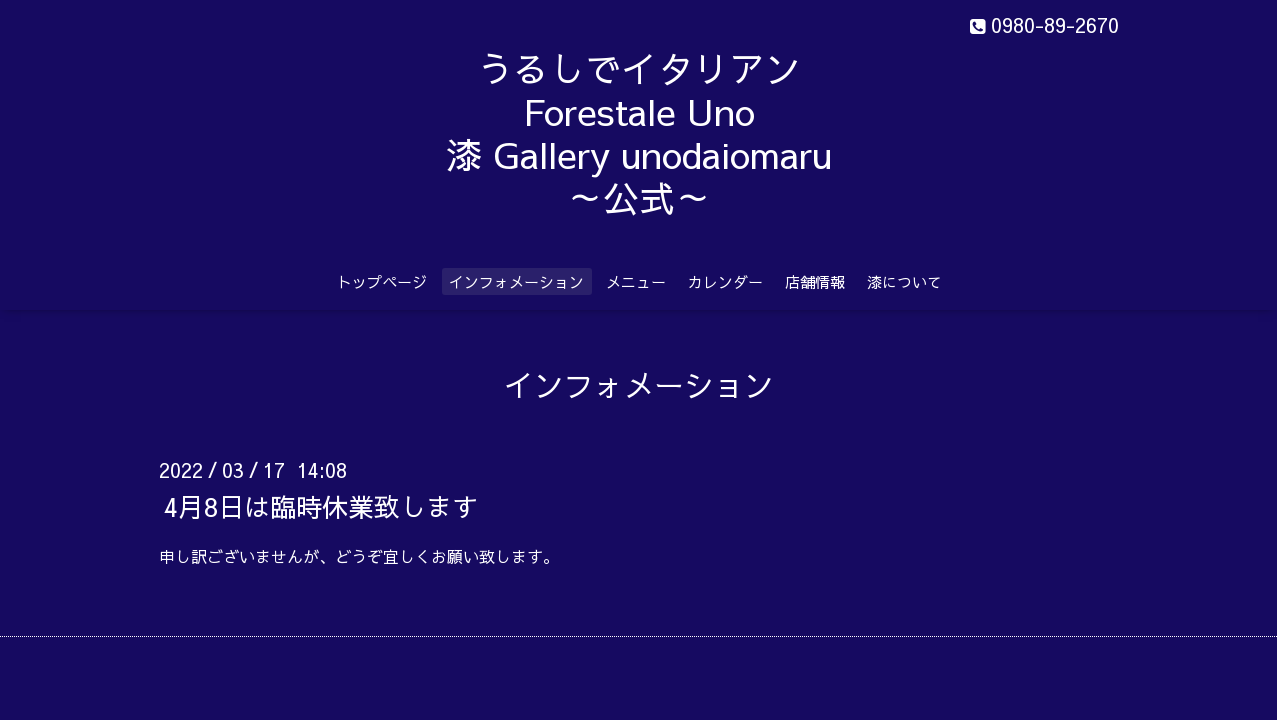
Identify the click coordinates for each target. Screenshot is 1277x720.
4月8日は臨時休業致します (321, 505)
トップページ (382, 281)
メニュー (636, 281)
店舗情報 (815, 281)
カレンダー (725, 281)
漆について (904, 281)
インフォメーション (516, 281)
